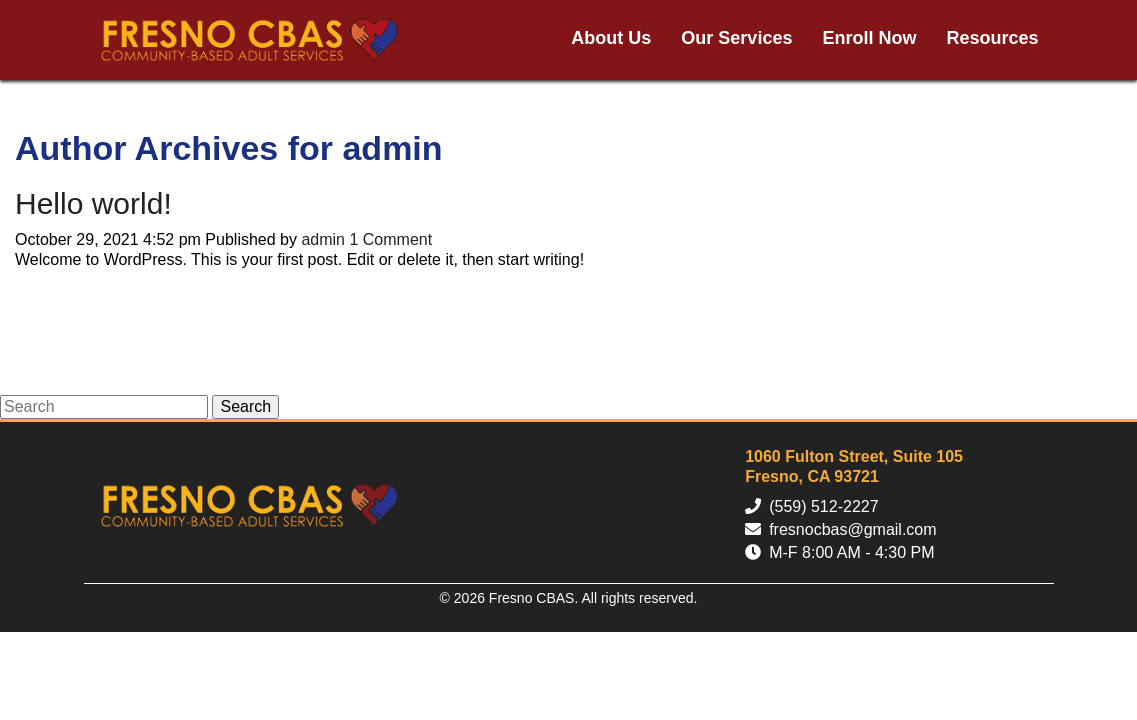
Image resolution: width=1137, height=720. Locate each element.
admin (323, 239)
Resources (992, 38)
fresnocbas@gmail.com (852, 529)
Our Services (736, 38)
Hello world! (93, 203)
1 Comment (390, 239)
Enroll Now (869, 38)
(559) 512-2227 (823, 506)
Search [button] (245, 406)
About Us (611, 38)
